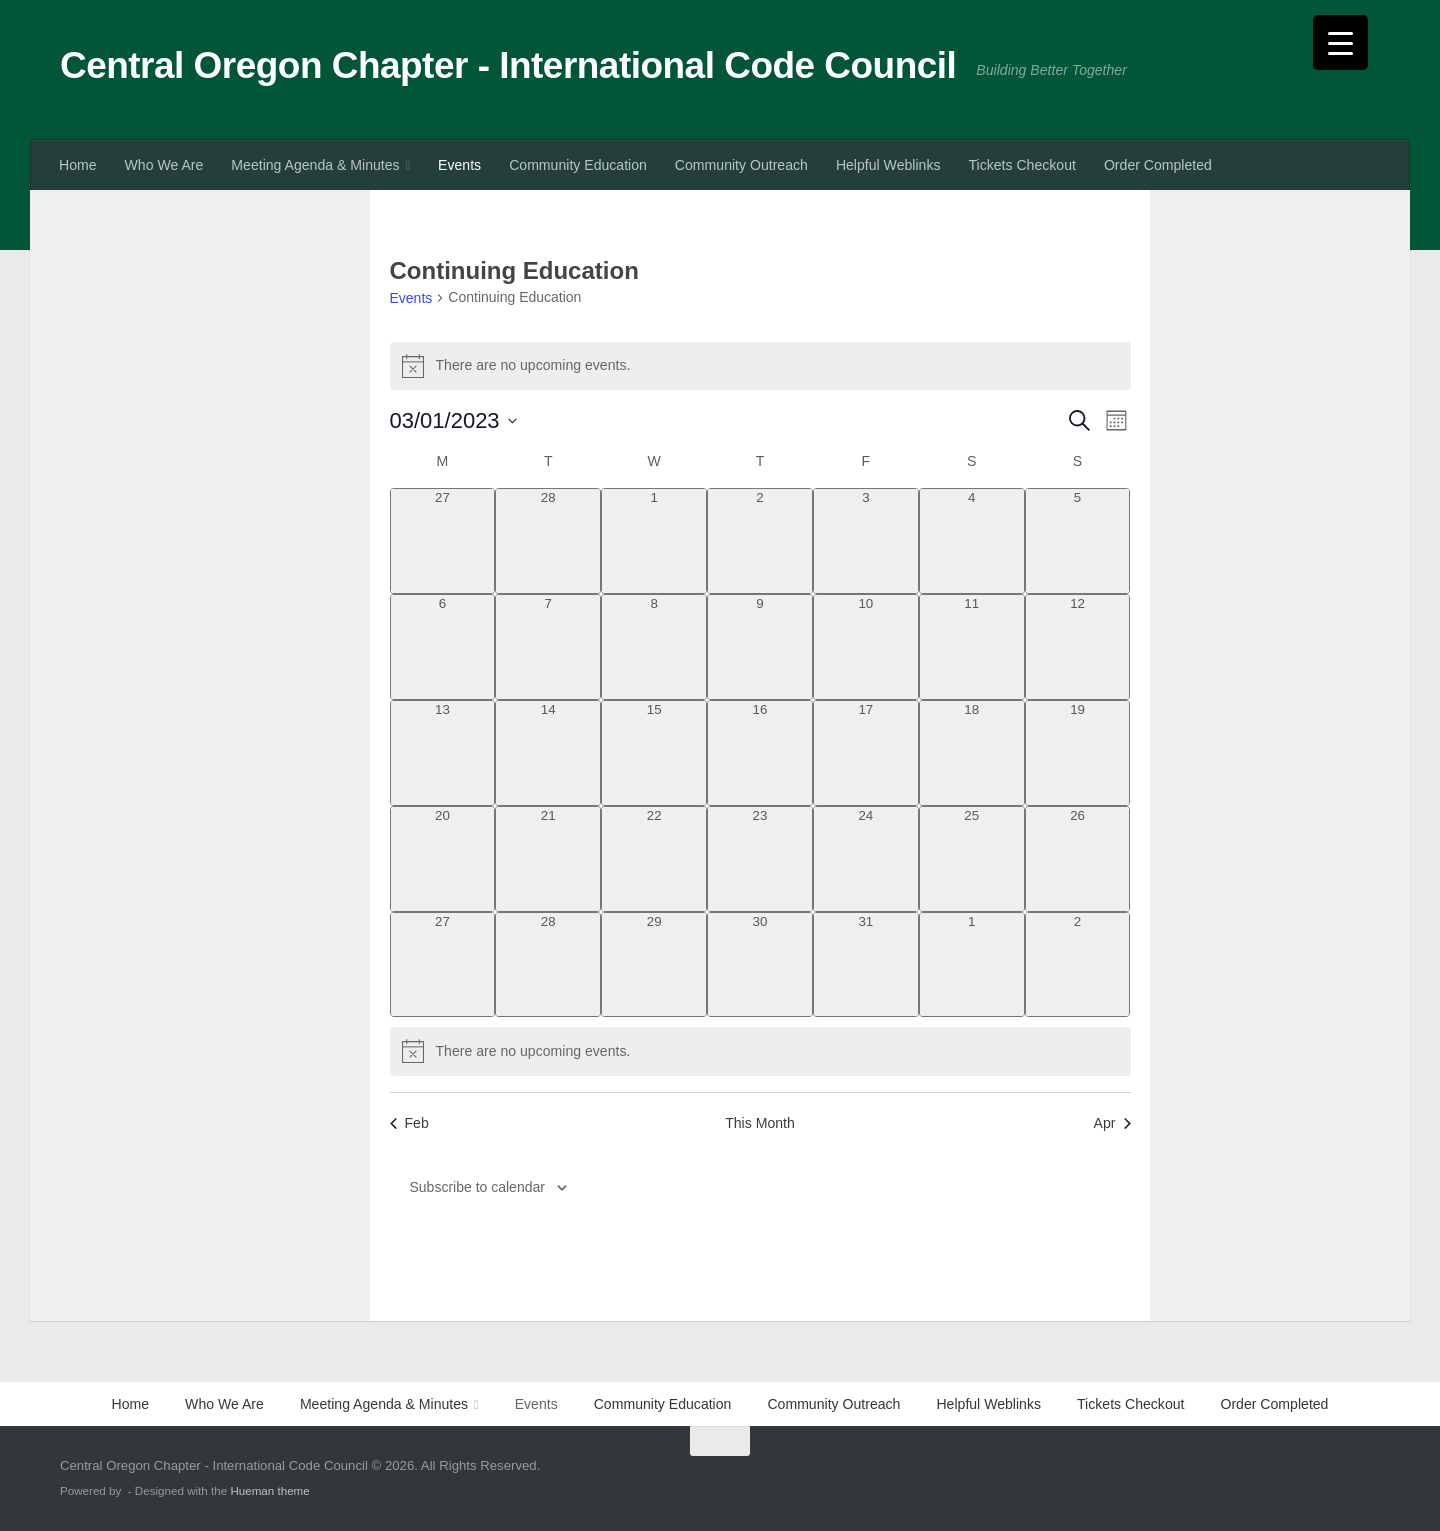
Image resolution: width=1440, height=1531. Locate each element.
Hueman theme (269, 1490)
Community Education (578, 165)
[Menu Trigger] (1340, 42)
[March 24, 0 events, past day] (866, 859)
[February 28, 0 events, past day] (548, 541)
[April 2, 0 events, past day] (1078, 965)
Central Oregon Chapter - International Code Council (508, 65)
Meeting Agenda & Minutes (315, 165)
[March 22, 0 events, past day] (654, 859)
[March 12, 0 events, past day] (1078, 647)
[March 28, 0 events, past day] (548, 965)
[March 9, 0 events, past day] (760, 647)
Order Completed (1158, 165)
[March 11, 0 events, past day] (972, 647)
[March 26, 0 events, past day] (1078, 859)
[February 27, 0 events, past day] (443, 541)
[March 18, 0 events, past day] (972, 753)
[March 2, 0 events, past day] (760, 541)
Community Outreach (741, 165)
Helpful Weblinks (888, 165)
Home (78, 165)
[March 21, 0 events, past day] (548, 859)
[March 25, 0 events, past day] (972, 859)
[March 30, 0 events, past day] (760, 965)
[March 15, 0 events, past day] (654, 753)
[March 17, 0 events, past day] (866, 753)
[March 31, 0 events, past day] (866, 965)
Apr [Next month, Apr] (1112, 1123)
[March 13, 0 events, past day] (443, 753)
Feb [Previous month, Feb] (409, 1123)
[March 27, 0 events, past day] (443, 965)
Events (459, 165)
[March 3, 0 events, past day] (866, 541)
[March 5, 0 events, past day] (1078, 541)
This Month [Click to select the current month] (760, 1123)
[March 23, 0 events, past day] (760, 859)
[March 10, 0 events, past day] (866, 647)
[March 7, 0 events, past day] (548, 647)
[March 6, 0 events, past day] (443, 647)
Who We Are (164, 165)
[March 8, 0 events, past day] (654, 647)
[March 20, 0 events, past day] (443, 859)
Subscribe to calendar (477, 1187)
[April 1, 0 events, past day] (972, 965)
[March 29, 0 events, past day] (654, 965)
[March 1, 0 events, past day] (654, 541)
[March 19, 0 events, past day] (1078, 753)
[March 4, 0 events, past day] (972, 541)
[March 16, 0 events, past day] (760, 753)
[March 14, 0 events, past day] (548, 753)
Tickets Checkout (1021, 165)
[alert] (760, 366)
